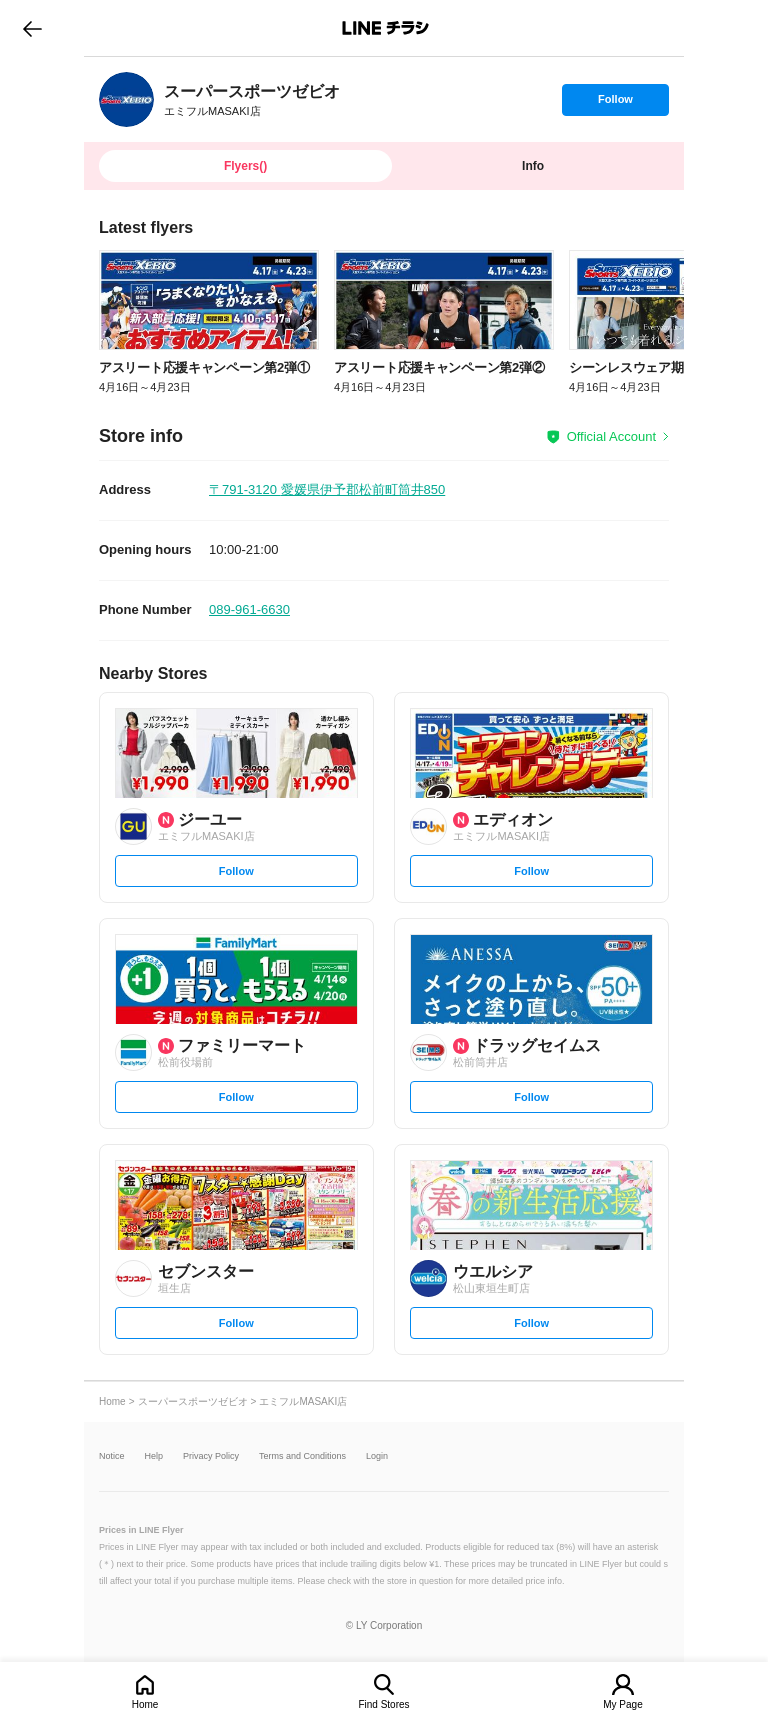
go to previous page (32, 28)
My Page (622, 1704)
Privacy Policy (211, 1456)
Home (145, 1704)
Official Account (611, 436)
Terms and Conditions (302, 1456)
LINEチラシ (385, 28)
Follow (615, 104)
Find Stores (383, 1704)
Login (377, 1456)
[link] (126, 99)
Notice (112, 1456)
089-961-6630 (249, 609)
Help (154, 1456)
